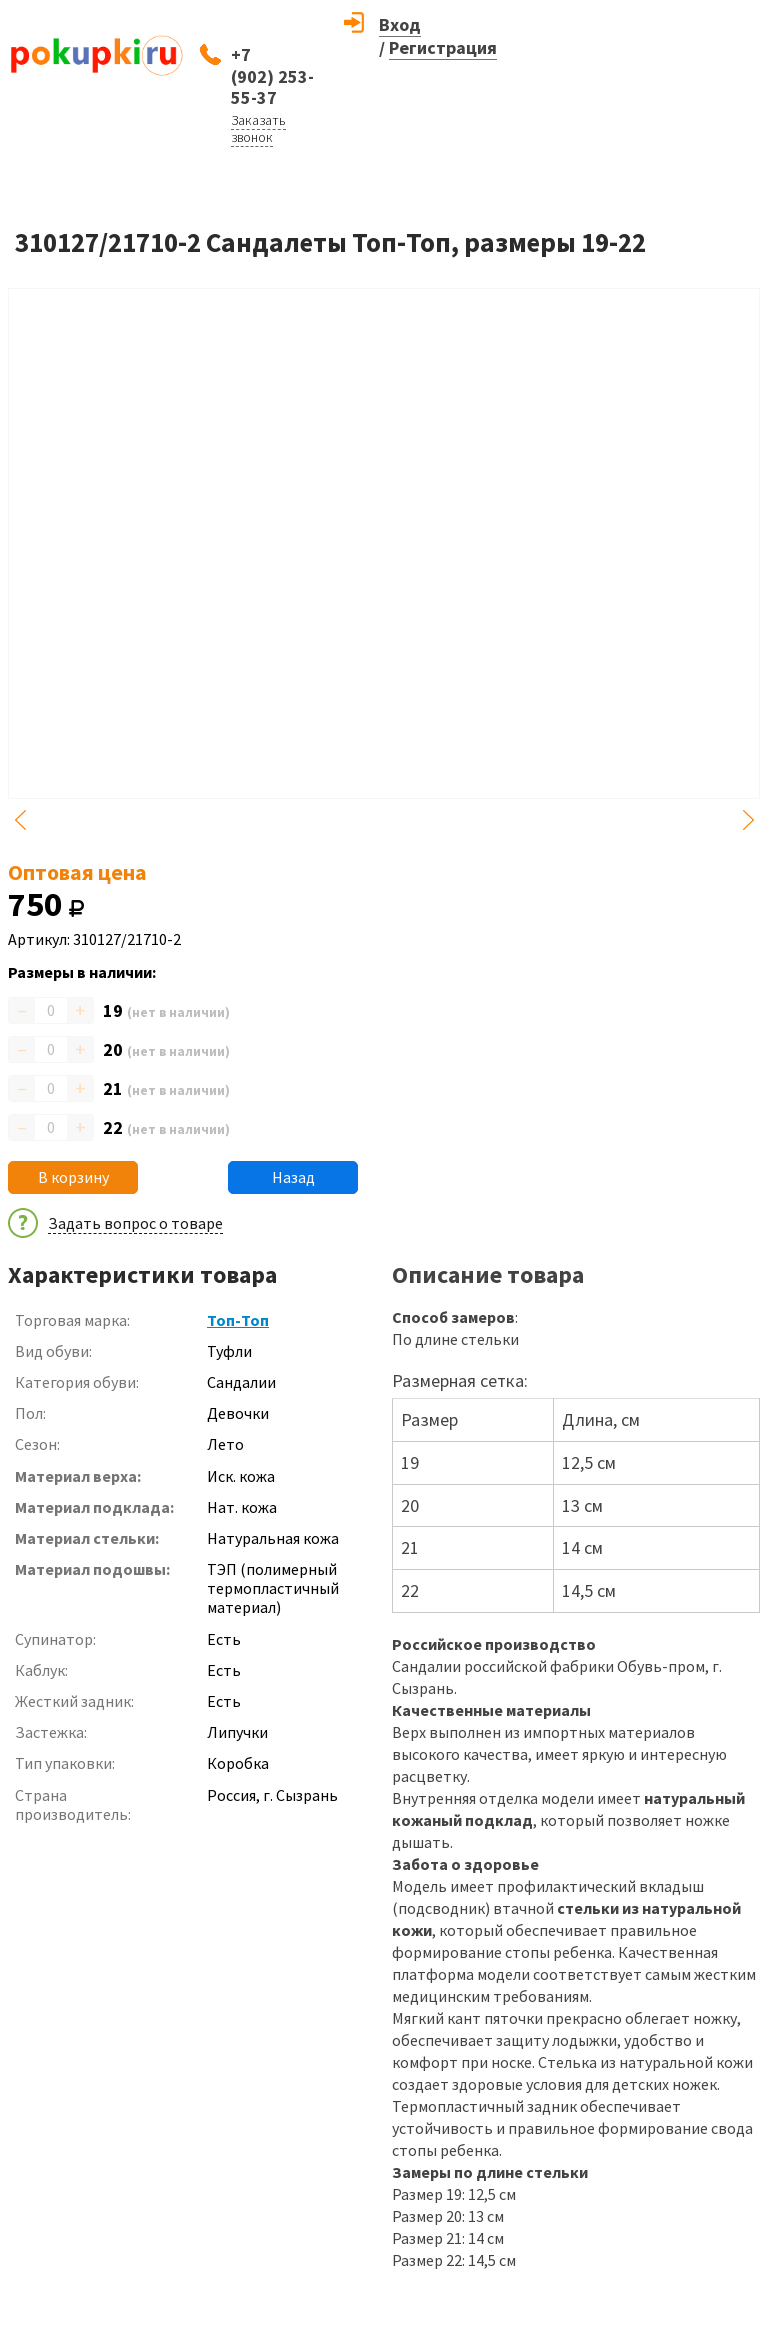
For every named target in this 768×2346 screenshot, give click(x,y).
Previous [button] (20, 820)
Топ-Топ (238, 1320)
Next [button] (748, 820)
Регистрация (443, 47)
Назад (293, 1177)
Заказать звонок (258, 128)
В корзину (73, 1177)
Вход (400, 24)
